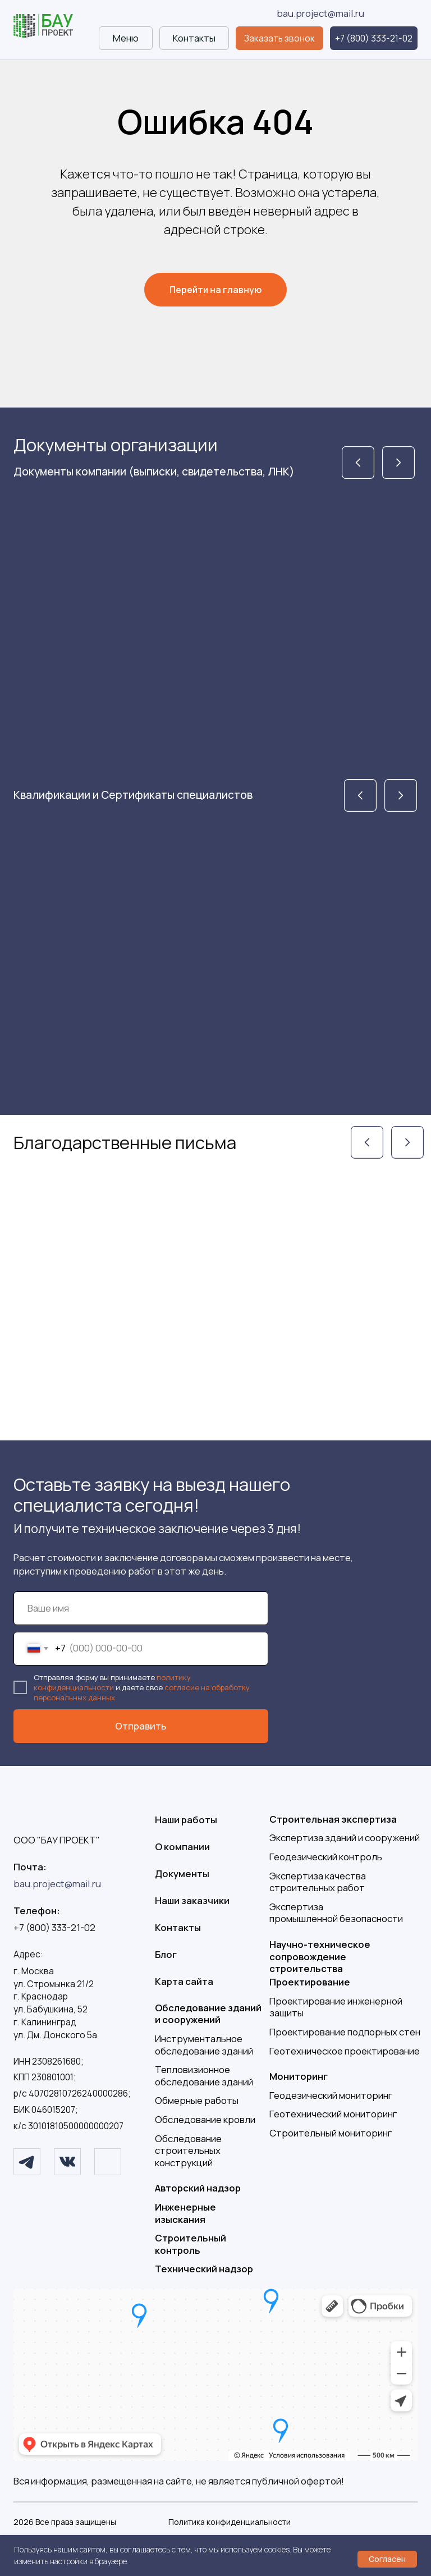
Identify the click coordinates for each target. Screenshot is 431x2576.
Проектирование (309, 1981)
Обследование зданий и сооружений (208, 2013)
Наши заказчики (192, 1900)
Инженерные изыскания (185, 2213)
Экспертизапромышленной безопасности (336, 1912)
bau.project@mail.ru (320, 13)
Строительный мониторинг (330, 2132)
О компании (182, 1846)
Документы (182, 1873)
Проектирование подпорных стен (344, 2031)
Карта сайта (184, 1981)
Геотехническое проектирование (344, 2050)
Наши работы (186, 1819)
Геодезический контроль (325, 1856)
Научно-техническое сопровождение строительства (319, 1956)
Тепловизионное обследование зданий (204, 2075)
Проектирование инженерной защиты (335, 2007)
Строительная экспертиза (333, 1819)
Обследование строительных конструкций (188, 2150)
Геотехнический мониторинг (333, 2113)
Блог (166, 1954)
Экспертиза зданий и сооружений (344, 1837)
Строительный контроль (190, 2244)
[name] (140, 1608)
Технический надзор (204, 2268)
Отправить (140, 1725)
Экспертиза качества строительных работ (317, 1882)
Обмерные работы (197, 2100)
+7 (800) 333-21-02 (54, 1927)
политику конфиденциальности (112, 1682)
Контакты (178, 1927)
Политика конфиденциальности (229, 2521)
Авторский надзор (198, 2187)
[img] (43, 26)
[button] (279, 38)
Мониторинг (298, 2076)
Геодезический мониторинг (330, 2095)
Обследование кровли (205, 2119)
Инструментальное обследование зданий (204, 2044)
